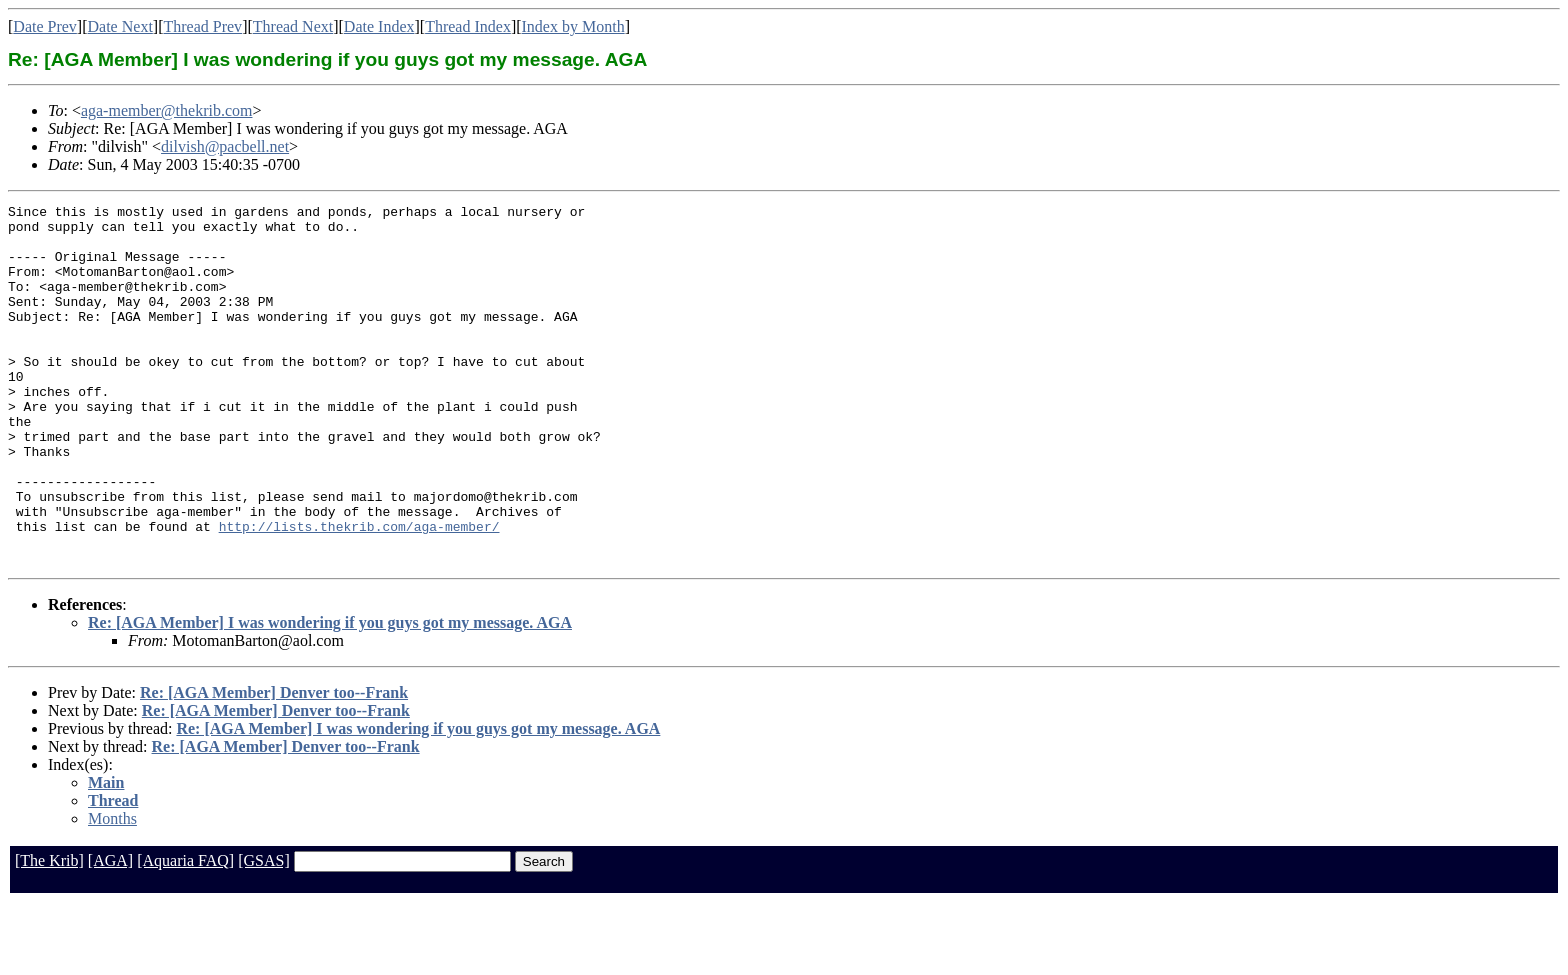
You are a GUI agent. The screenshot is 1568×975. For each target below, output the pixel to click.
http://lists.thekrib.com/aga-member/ (359, 592)
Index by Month (573, 26)
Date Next (120, 26)
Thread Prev (202, 26)
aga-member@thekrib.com (167, 110)
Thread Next (293, 26)
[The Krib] (49, 932)
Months (112, 890)
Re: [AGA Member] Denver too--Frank (274, 764)
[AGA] (110, 932)
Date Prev (45, 26)
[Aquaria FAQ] (185, 932)
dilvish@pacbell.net (225, 146)
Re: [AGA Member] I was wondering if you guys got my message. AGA (330, 694)
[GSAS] (264, 932)
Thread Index (468, 26)
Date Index (379, 26)
